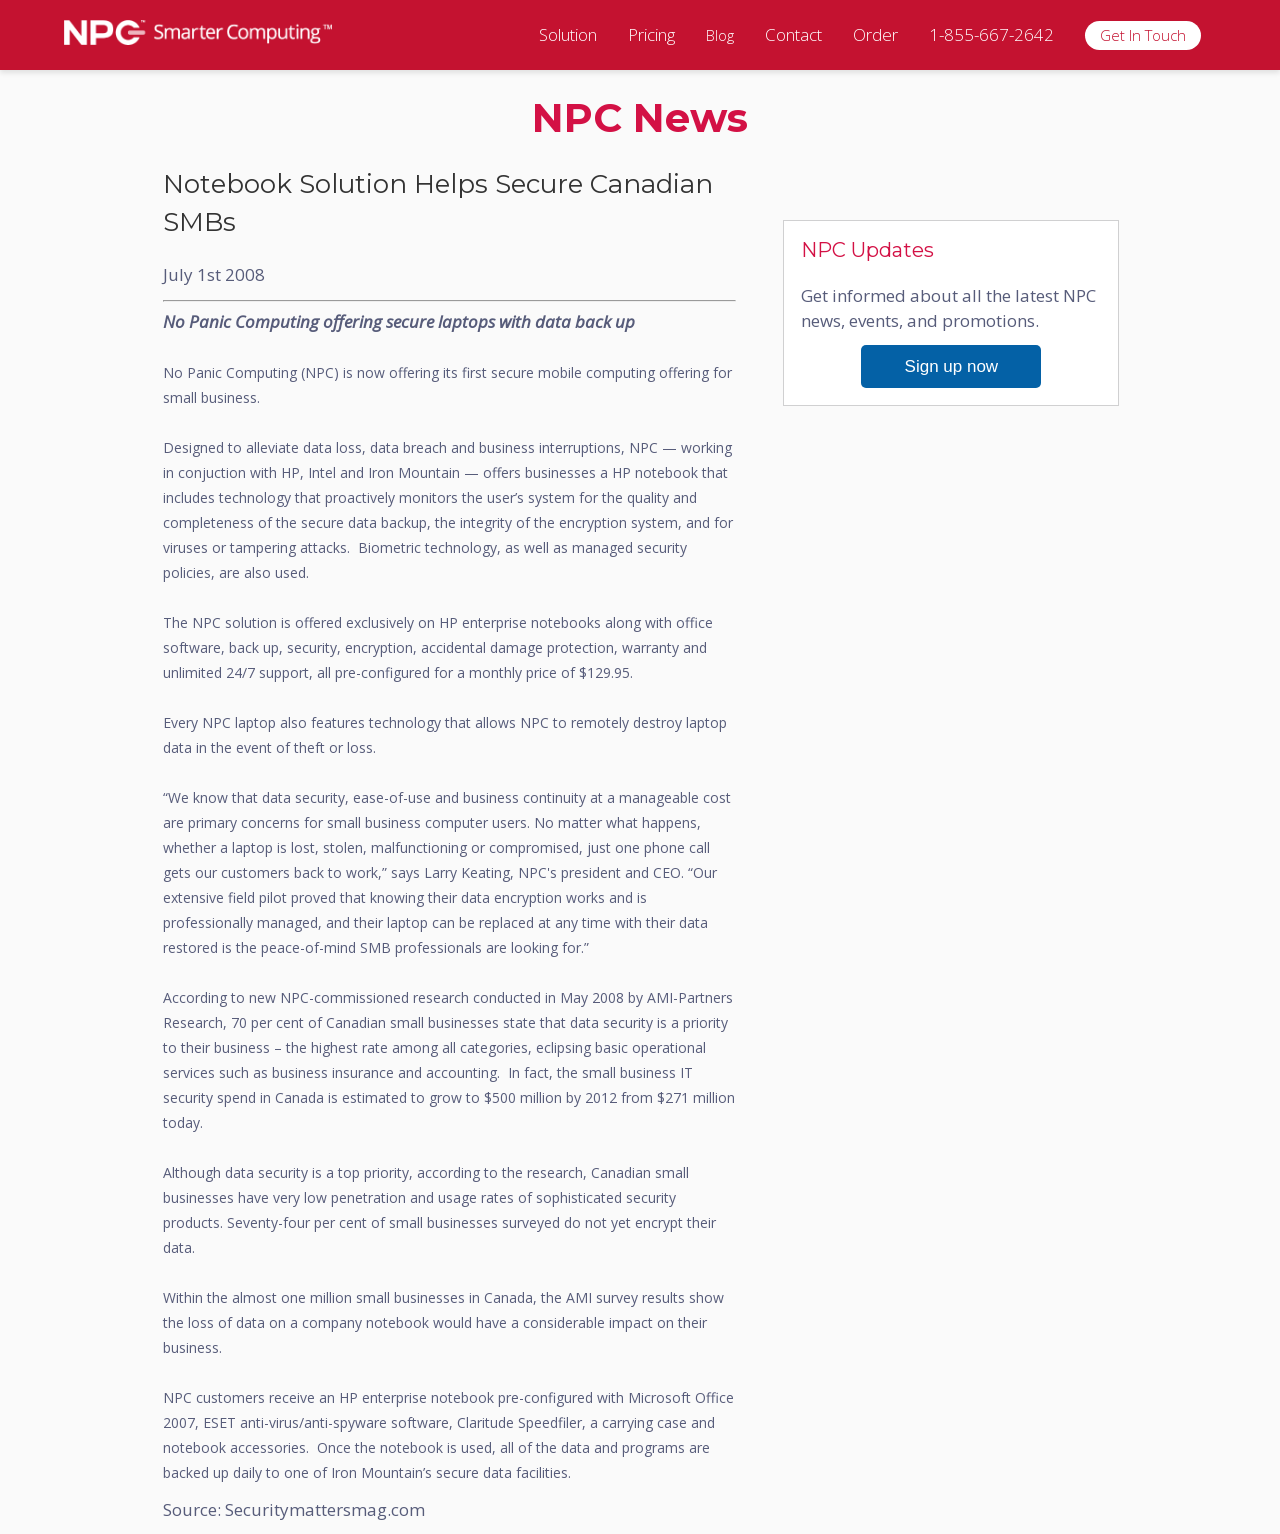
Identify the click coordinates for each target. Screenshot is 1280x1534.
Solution (568, 34)
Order (875, 34)
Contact (793, 34)
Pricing (651, 34)
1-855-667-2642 (991, 34)
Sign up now (952, 366)
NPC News (640, 117)
